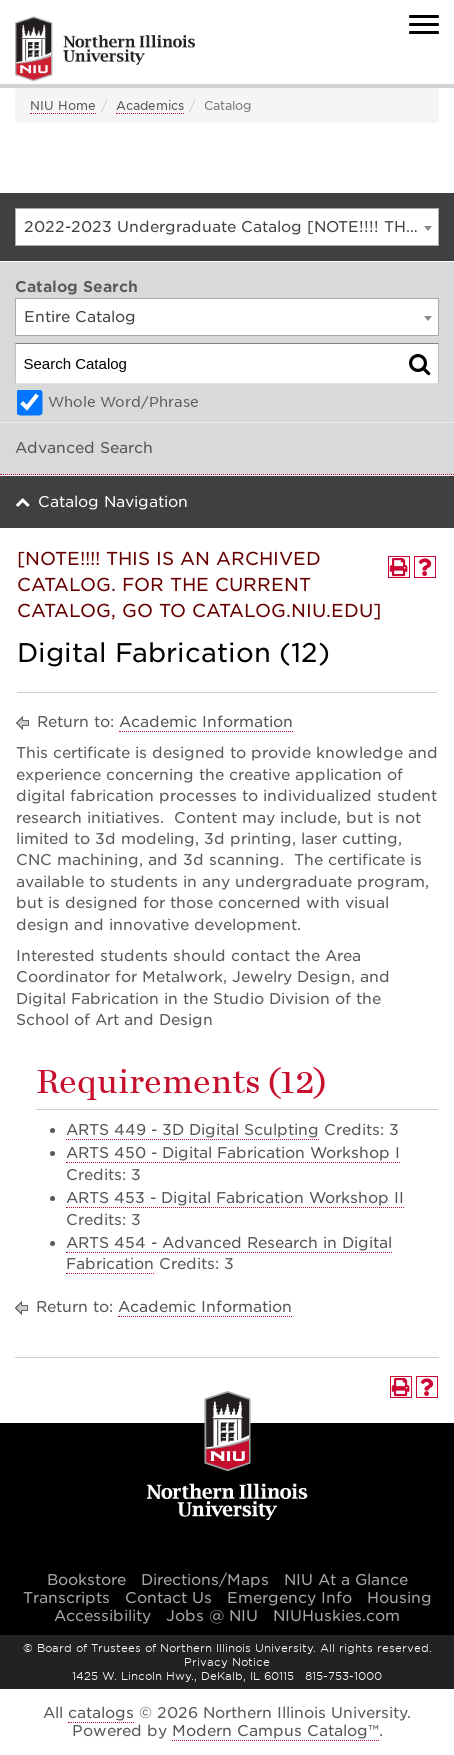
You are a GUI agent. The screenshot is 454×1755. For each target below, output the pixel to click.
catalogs (101, 1713)
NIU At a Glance (346, 1580)
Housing (399, 1598)
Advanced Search (84, 448)
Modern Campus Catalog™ (275, 1731)
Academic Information (206, 722)
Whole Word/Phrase (123, 402)
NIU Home (63, 105)
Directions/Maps (205, 1580)
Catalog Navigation (113, 502)
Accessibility (102, 1616)
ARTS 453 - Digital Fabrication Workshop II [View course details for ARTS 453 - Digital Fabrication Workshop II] (235, 1198)
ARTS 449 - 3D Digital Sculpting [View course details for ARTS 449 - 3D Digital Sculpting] (192, 1130)
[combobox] (227, 227)
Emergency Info (289, 1598)
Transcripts (66, 1598)
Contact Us (168, 1598)
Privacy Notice (227, 1662)
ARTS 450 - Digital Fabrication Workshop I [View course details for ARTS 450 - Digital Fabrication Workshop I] (233, 1153)
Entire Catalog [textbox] (80, 317)
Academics (150, 105)
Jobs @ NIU (212, 1616)
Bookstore (86, 1580)
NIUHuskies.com (336, 1616)
